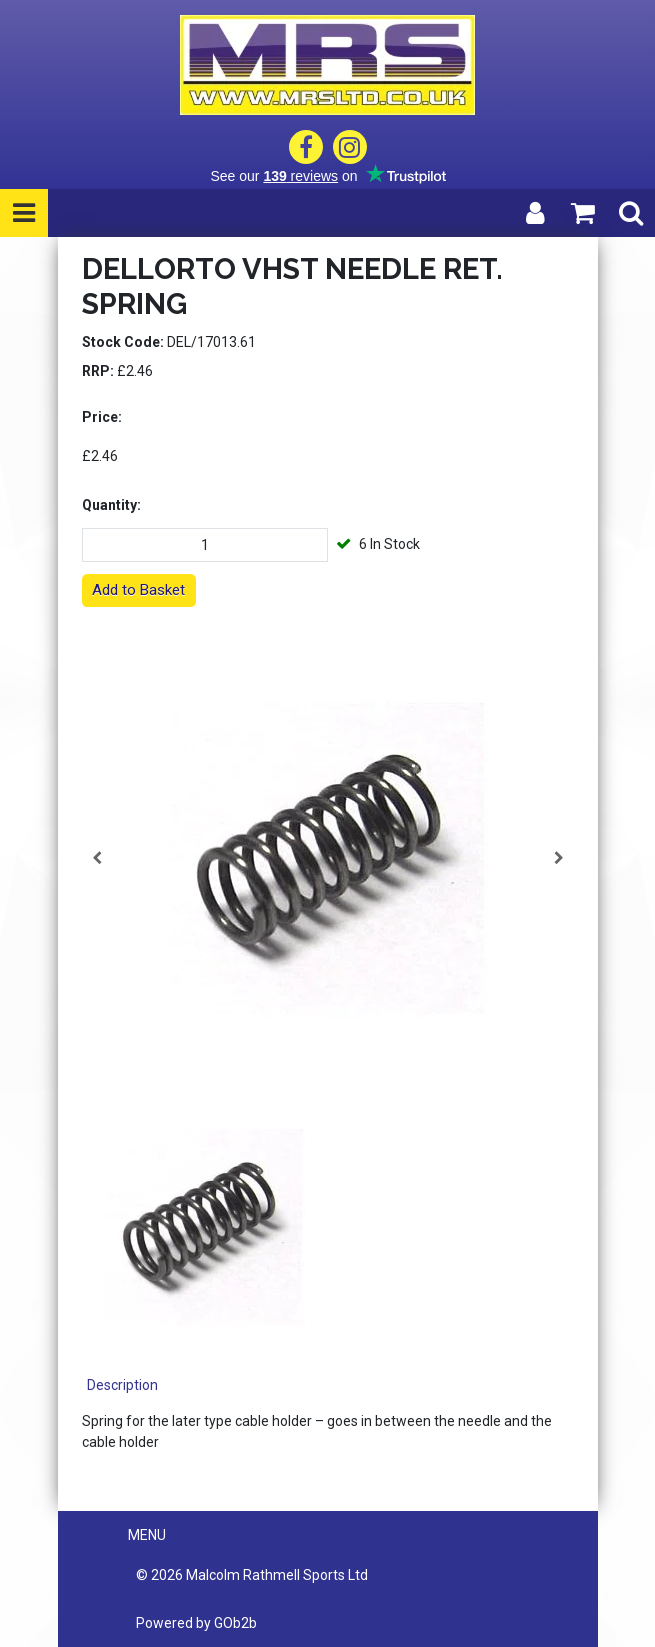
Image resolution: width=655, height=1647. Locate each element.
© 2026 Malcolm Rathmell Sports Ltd (252, 1575)
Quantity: (111, 505)
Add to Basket (138, 590)
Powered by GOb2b (196, 1623)
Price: (102, 417)
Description (122, 1385)
